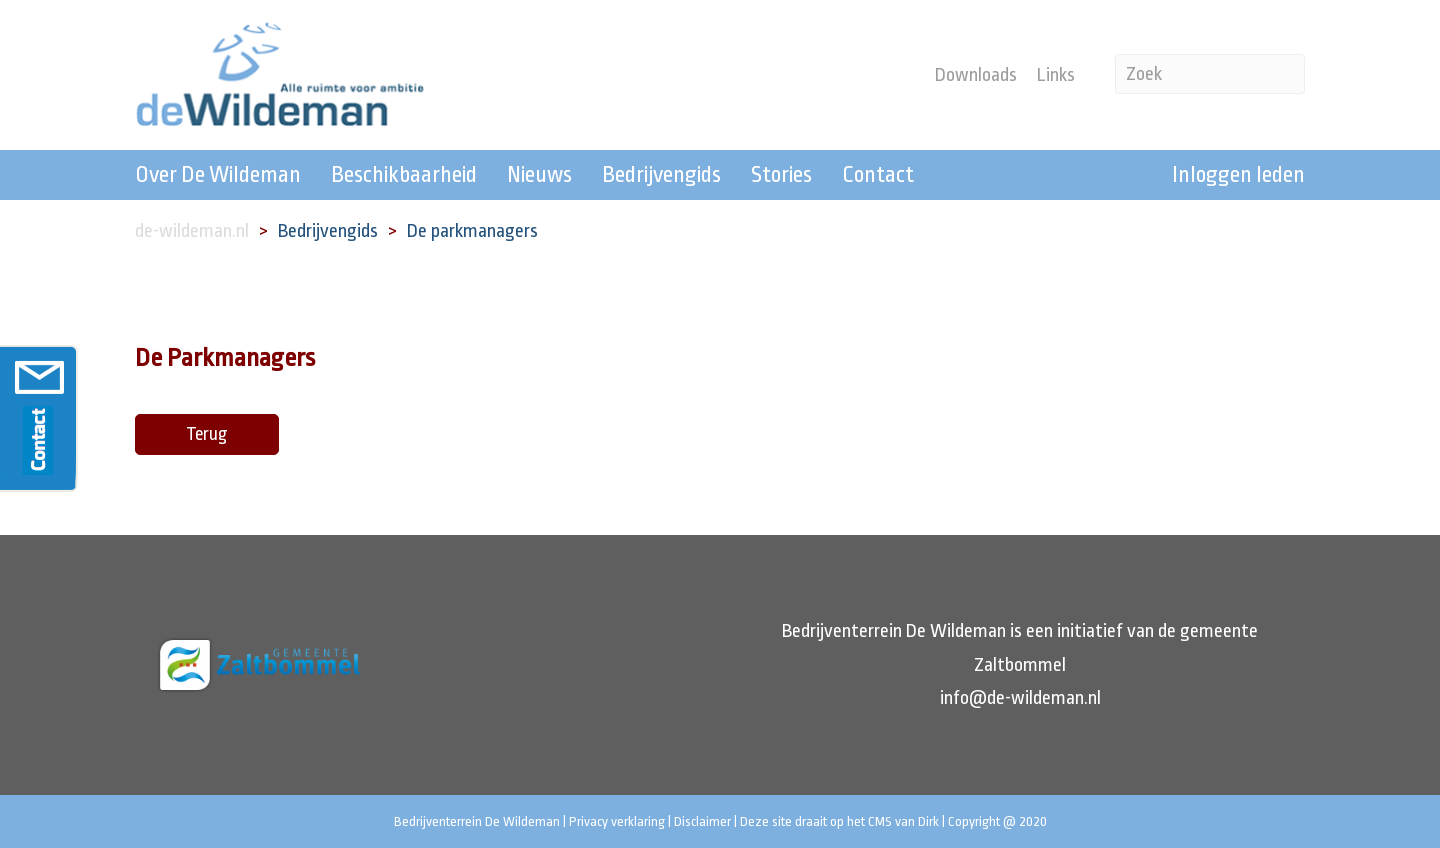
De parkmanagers (472, 231)
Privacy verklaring (617, 821)
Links (1056, 75)
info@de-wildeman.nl (1020, 698)
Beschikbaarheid (404, 175)
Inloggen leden (1238, 175)
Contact (878, 175)
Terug (207, 434)
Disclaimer (702, 821)
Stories (781, 175)
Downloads (976, 75)
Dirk (928, 821)
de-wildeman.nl (192, 231)
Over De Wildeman (218, 175)
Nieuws (539, 175)
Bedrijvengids (661, 175)
